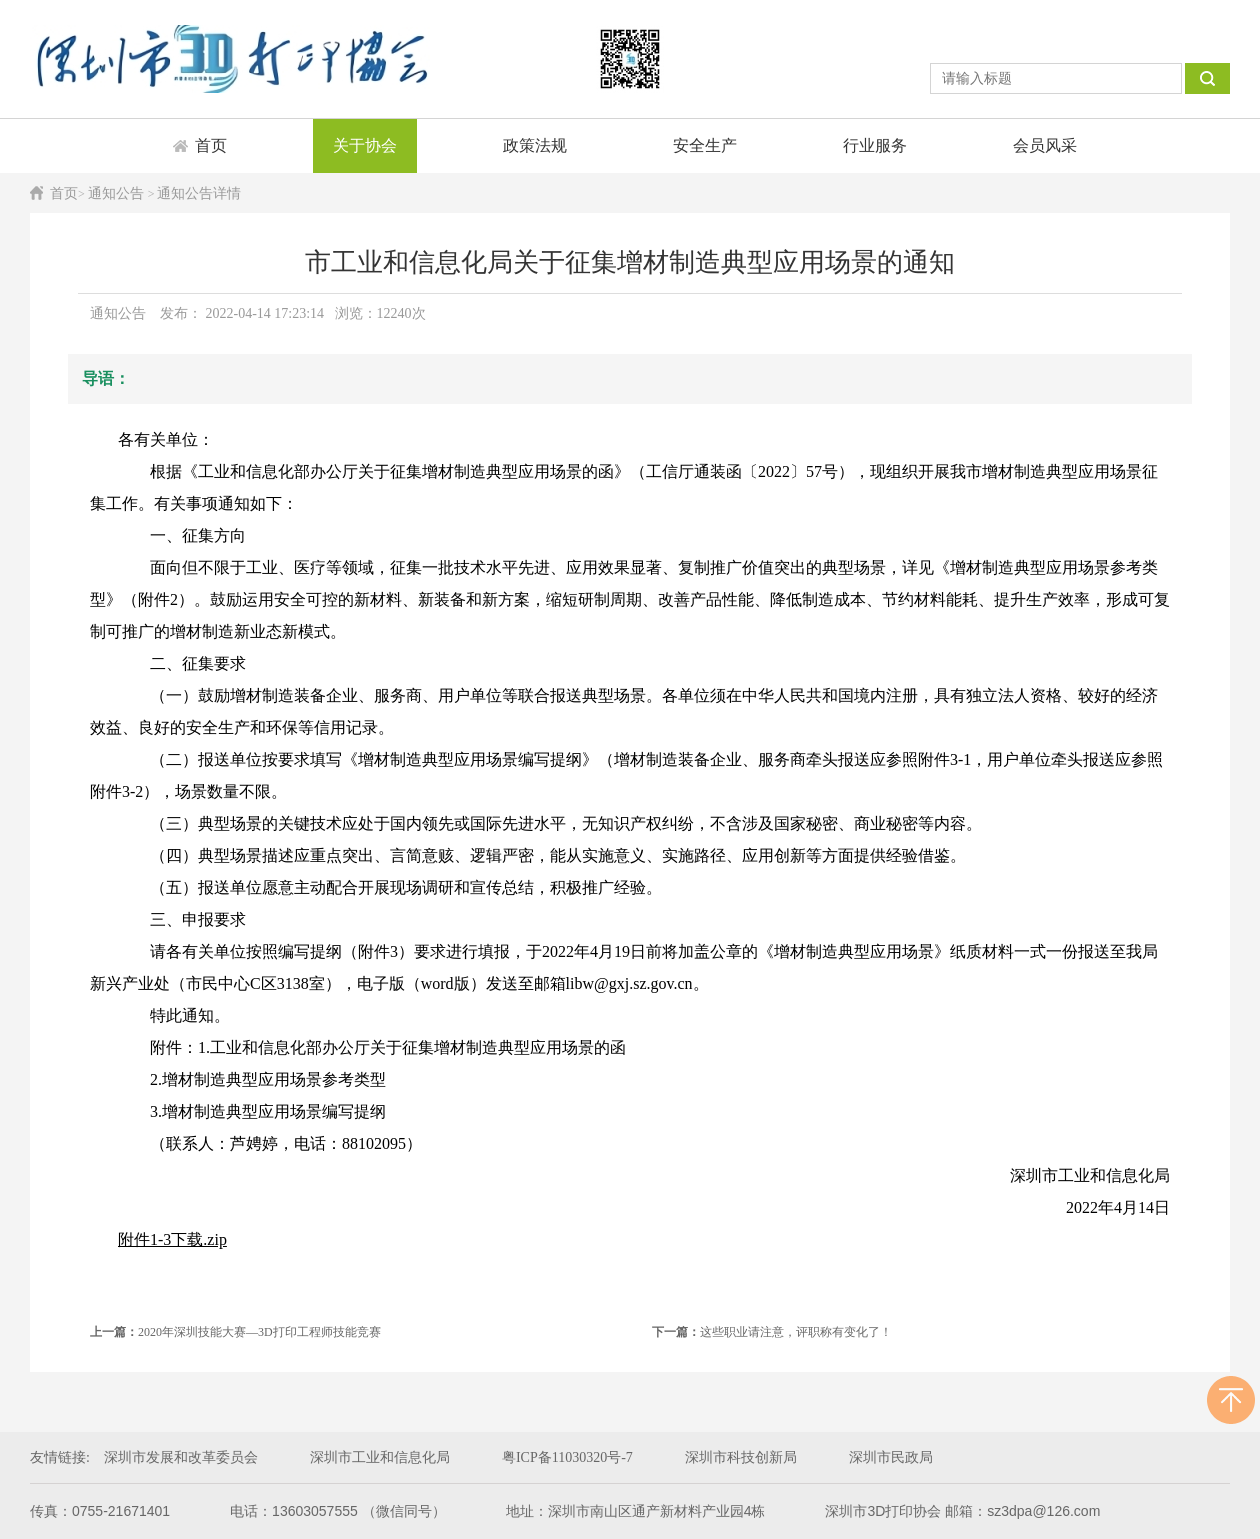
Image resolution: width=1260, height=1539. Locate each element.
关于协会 (365, 145)
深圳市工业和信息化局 (380, 1457)
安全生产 (705, 145)
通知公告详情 (199, 193)
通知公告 (118, 193)
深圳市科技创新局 (741, 1457)
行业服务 (875, 145)
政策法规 (535, 145)
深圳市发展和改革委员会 (181, 1457)
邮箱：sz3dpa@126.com (1022, 1511)
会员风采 (1045, 145)
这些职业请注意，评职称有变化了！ (772, 1332)
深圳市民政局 (891, 1457)
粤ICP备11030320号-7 (567, 1457)
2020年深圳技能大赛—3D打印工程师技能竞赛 (235, 1332)
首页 (211, 145)
